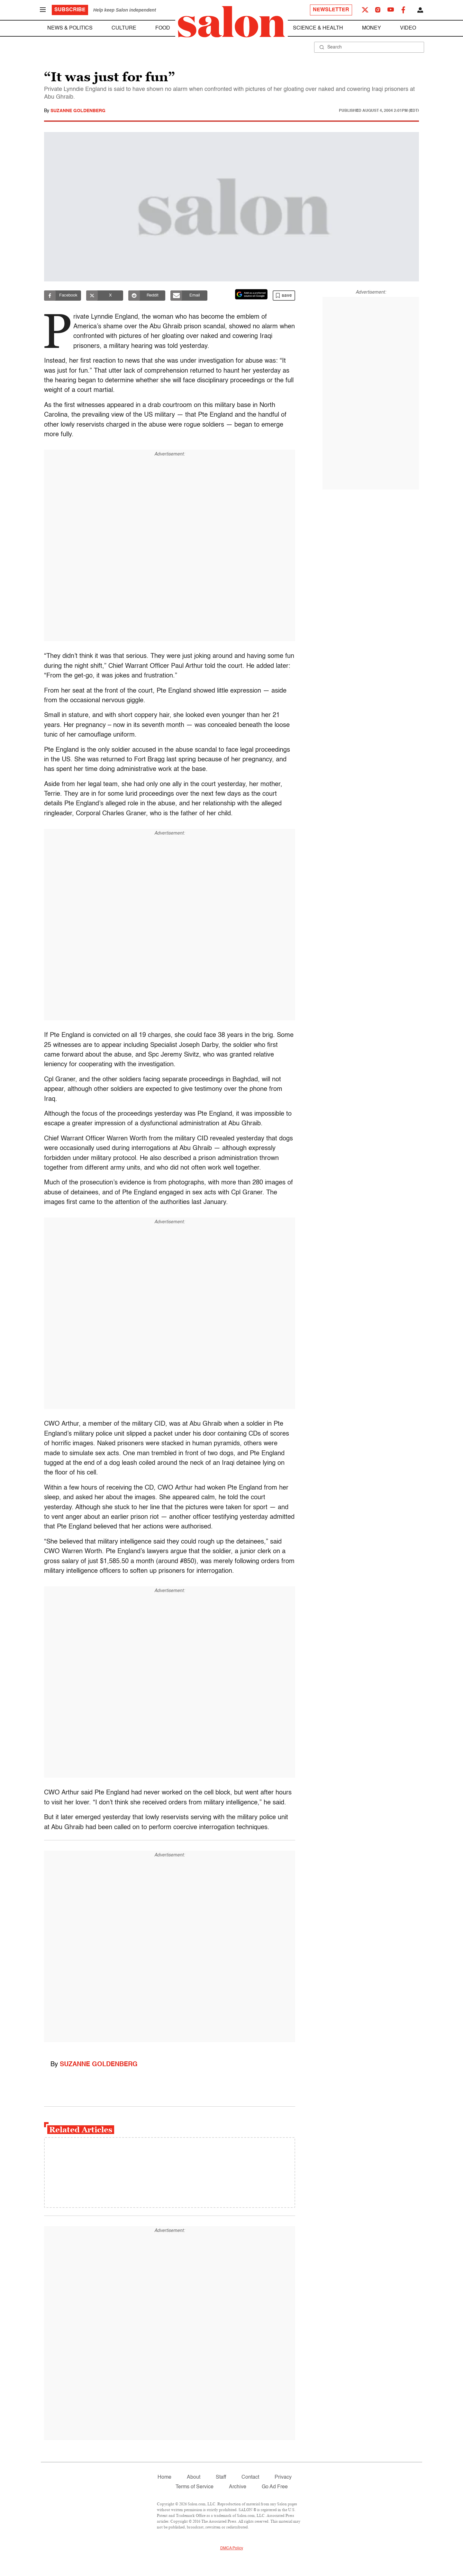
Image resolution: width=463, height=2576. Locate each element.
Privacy (283, 2477)
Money (371, 28)
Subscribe (70, 10)
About (193, 2477)
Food (162, 28)
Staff (221, 2477)
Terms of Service (194, 2487)
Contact (250, 2477)
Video (408, 28)
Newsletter (331, 10)
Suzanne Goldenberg (77, 111)
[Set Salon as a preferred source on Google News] (251, 294)
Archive (237, 2487)
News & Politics (70, 28)
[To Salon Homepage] (231, 22)
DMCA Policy (231, 2548)
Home (164, 2477)
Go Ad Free (275, 2487)
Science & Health (318, 28)
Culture (124, 28)
